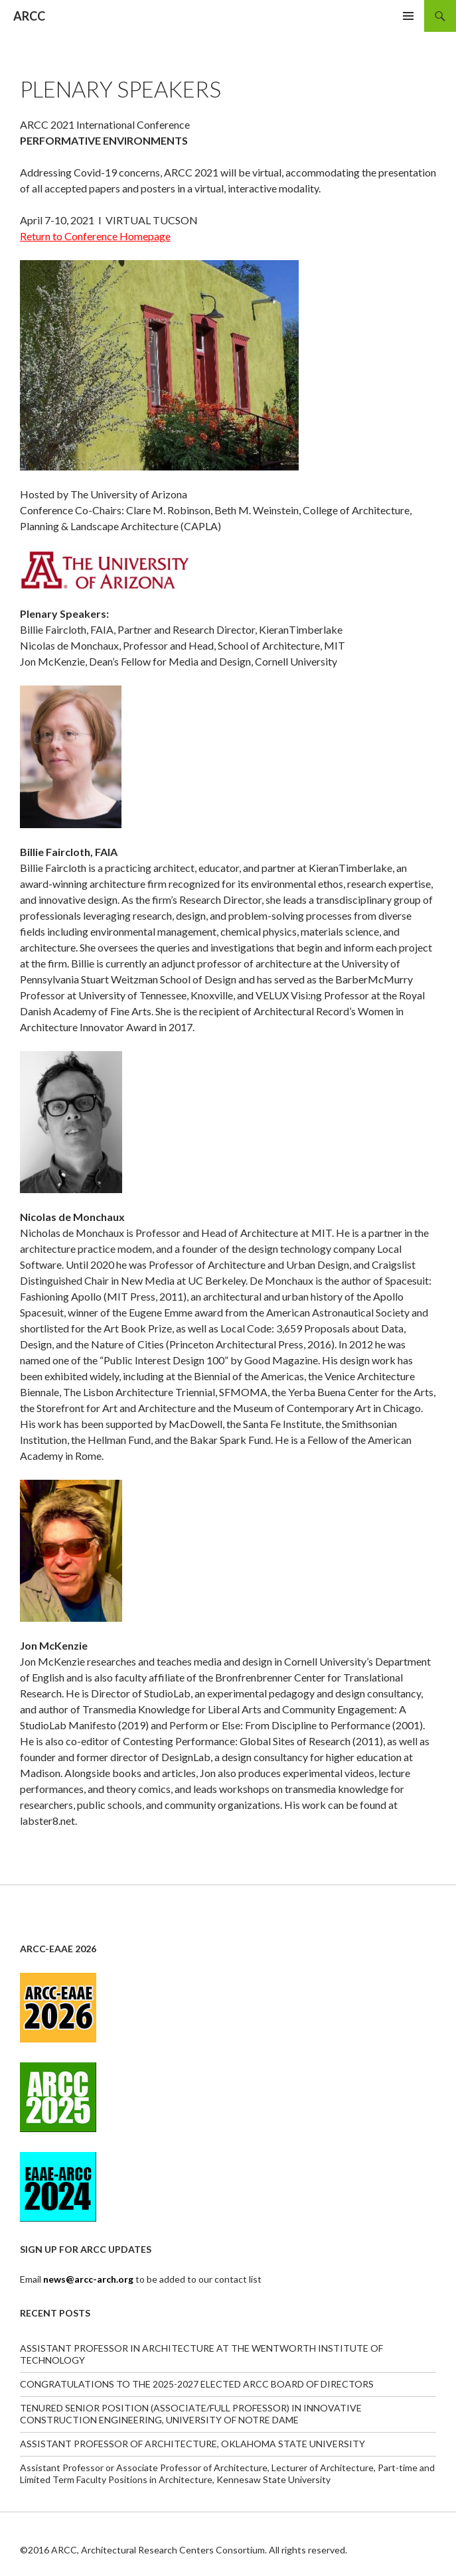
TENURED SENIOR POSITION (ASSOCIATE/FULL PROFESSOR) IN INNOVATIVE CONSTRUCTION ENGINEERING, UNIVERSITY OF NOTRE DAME (191, 2413)
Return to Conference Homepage (95, 236)
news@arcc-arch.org (89, 2279)
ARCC (29, 16)
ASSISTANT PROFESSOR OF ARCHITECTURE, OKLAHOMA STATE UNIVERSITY (192, 2443)
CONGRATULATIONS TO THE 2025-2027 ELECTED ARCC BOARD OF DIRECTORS (197, 2384)
